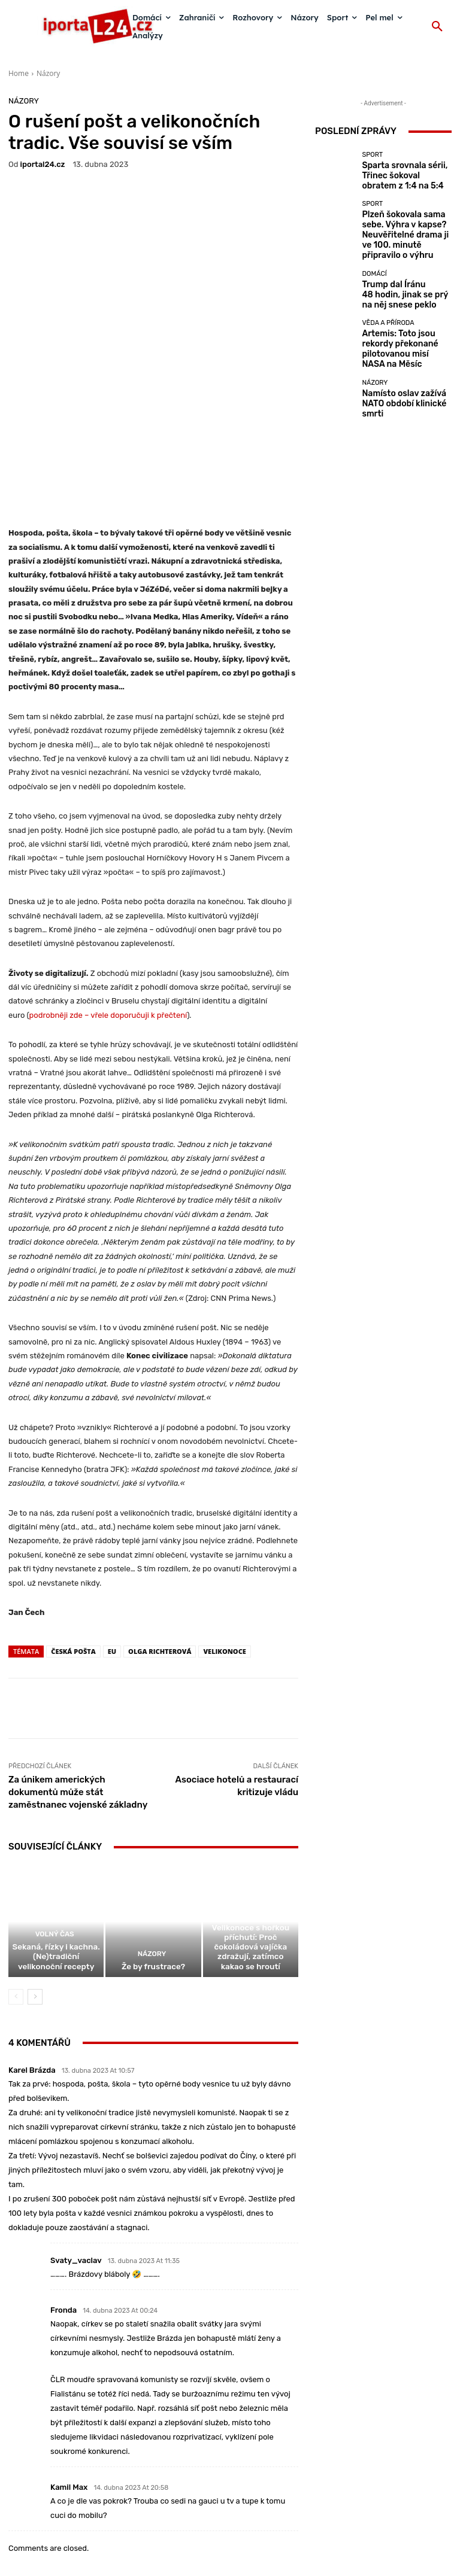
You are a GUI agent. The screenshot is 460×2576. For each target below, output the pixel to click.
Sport (372, 162)
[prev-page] (15, 1876)
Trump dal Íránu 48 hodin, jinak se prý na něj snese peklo (402, 284)
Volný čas (55, 1820)
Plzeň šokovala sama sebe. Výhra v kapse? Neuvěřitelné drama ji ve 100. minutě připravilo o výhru (403, 230)
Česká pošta (73, 1527)
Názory (48, 73)
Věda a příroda (388, 315)
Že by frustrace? (153, 1847)
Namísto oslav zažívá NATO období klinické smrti (404, 383)
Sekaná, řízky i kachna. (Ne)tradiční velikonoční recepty (56, 1839)
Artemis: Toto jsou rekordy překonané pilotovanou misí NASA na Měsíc (405, 333)
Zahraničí (249, 1812)
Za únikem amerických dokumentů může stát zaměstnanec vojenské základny (77, 1668)
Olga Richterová (159, 1527)
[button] (437, 27)
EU (112, 1527)
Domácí (374, 266)
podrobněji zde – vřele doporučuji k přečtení (108, 891)
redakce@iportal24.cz (251, 2501)
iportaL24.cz (42, 164)
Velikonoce (224, 1527)
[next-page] (35, 1876)
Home (18, 73)
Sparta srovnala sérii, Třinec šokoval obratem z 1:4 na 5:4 (406, 176)
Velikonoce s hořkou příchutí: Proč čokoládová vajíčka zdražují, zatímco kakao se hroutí (250, 1835)
